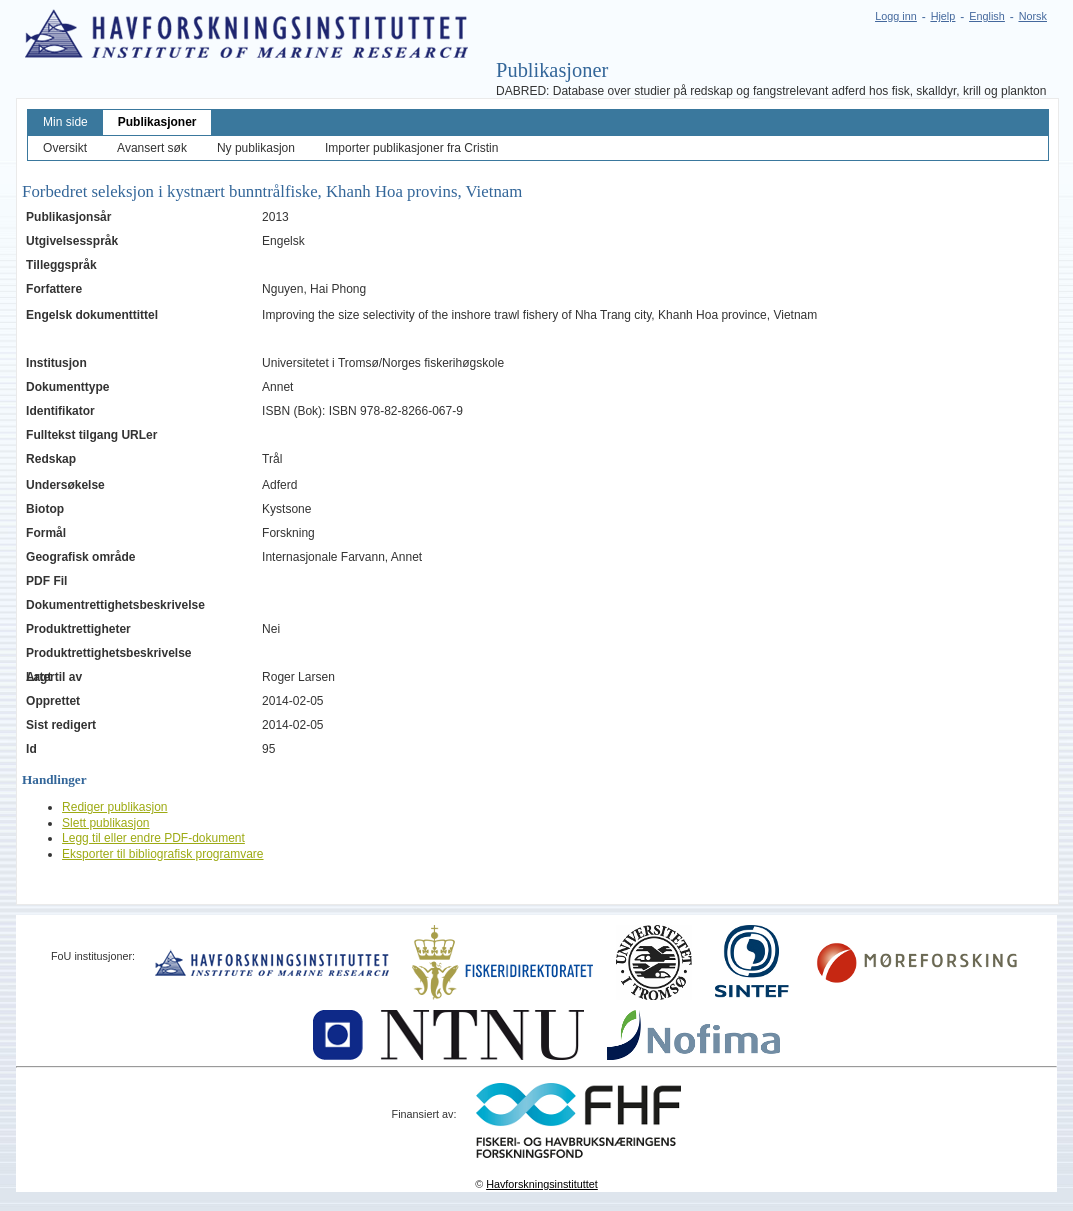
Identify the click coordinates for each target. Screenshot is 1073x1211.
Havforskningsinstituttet (542, 1184)
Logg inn (895, 16)
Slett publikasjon (105, 823)
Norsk (1033, 16)
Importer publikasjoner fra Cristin (411, 148)
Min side (65, 122)
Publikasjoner (157, 122)
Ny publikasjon (256, 148)
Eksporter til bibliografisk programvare (162, 854)
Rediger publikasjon (114, 807)
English (986, 16)
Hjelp (943, 16)
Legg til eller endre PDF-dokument (153, 838)
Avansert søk (152, 148)
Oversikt (65, 148)
